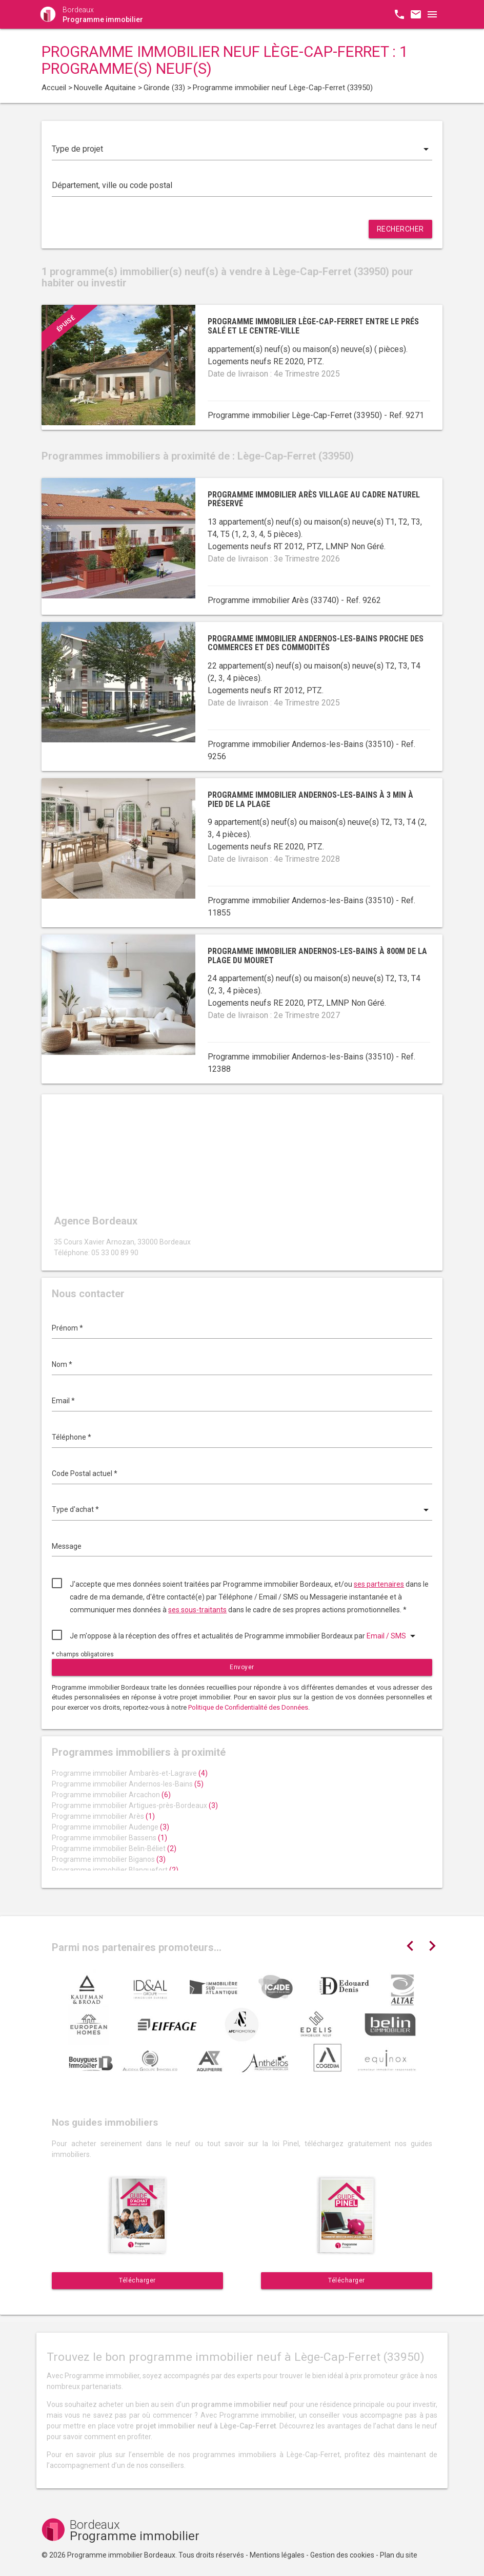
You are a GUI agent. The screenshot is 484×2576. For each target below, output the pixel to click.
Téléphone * (71, 1437)
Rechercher (400, 229)
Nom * (62, 1364)
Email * (63, 1401)
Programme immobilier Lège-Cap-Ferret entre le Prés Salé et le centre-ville (313, 326)
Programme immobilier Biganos (109, 1859)
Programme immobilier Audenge (110, 1827)
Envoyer (242, 1667)
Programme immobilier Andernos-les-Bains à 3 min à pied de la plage (310, 799)
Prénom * (67, 1328)
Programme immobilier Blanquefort (115, 1870)
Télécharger (137, 2280)
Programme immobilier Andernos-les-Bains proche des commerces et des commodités (316, 643)
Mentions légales (277, 2555)
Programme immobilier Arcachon (111, 1795)
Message (67, 1546)
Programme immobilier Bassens (109, 1838)
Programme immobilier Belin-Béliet (114, 1848)
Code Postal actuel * (84, 1473)
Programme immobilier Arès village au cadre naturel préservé (314, 499)
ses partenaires (379, 1584)
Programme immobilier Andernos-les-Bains (128, 1784)
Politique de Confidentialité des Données (248, 1707)
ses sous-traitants (197, 1610)
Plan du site (398, 2555)
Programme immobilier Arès (103, 1816)
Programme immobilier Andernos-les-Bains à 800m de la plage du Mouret (317, 955)
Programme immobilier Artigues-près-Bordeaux (135, 1805)
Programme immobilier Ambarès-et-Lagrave (130, 1773)
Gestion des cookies (342, 2555)
